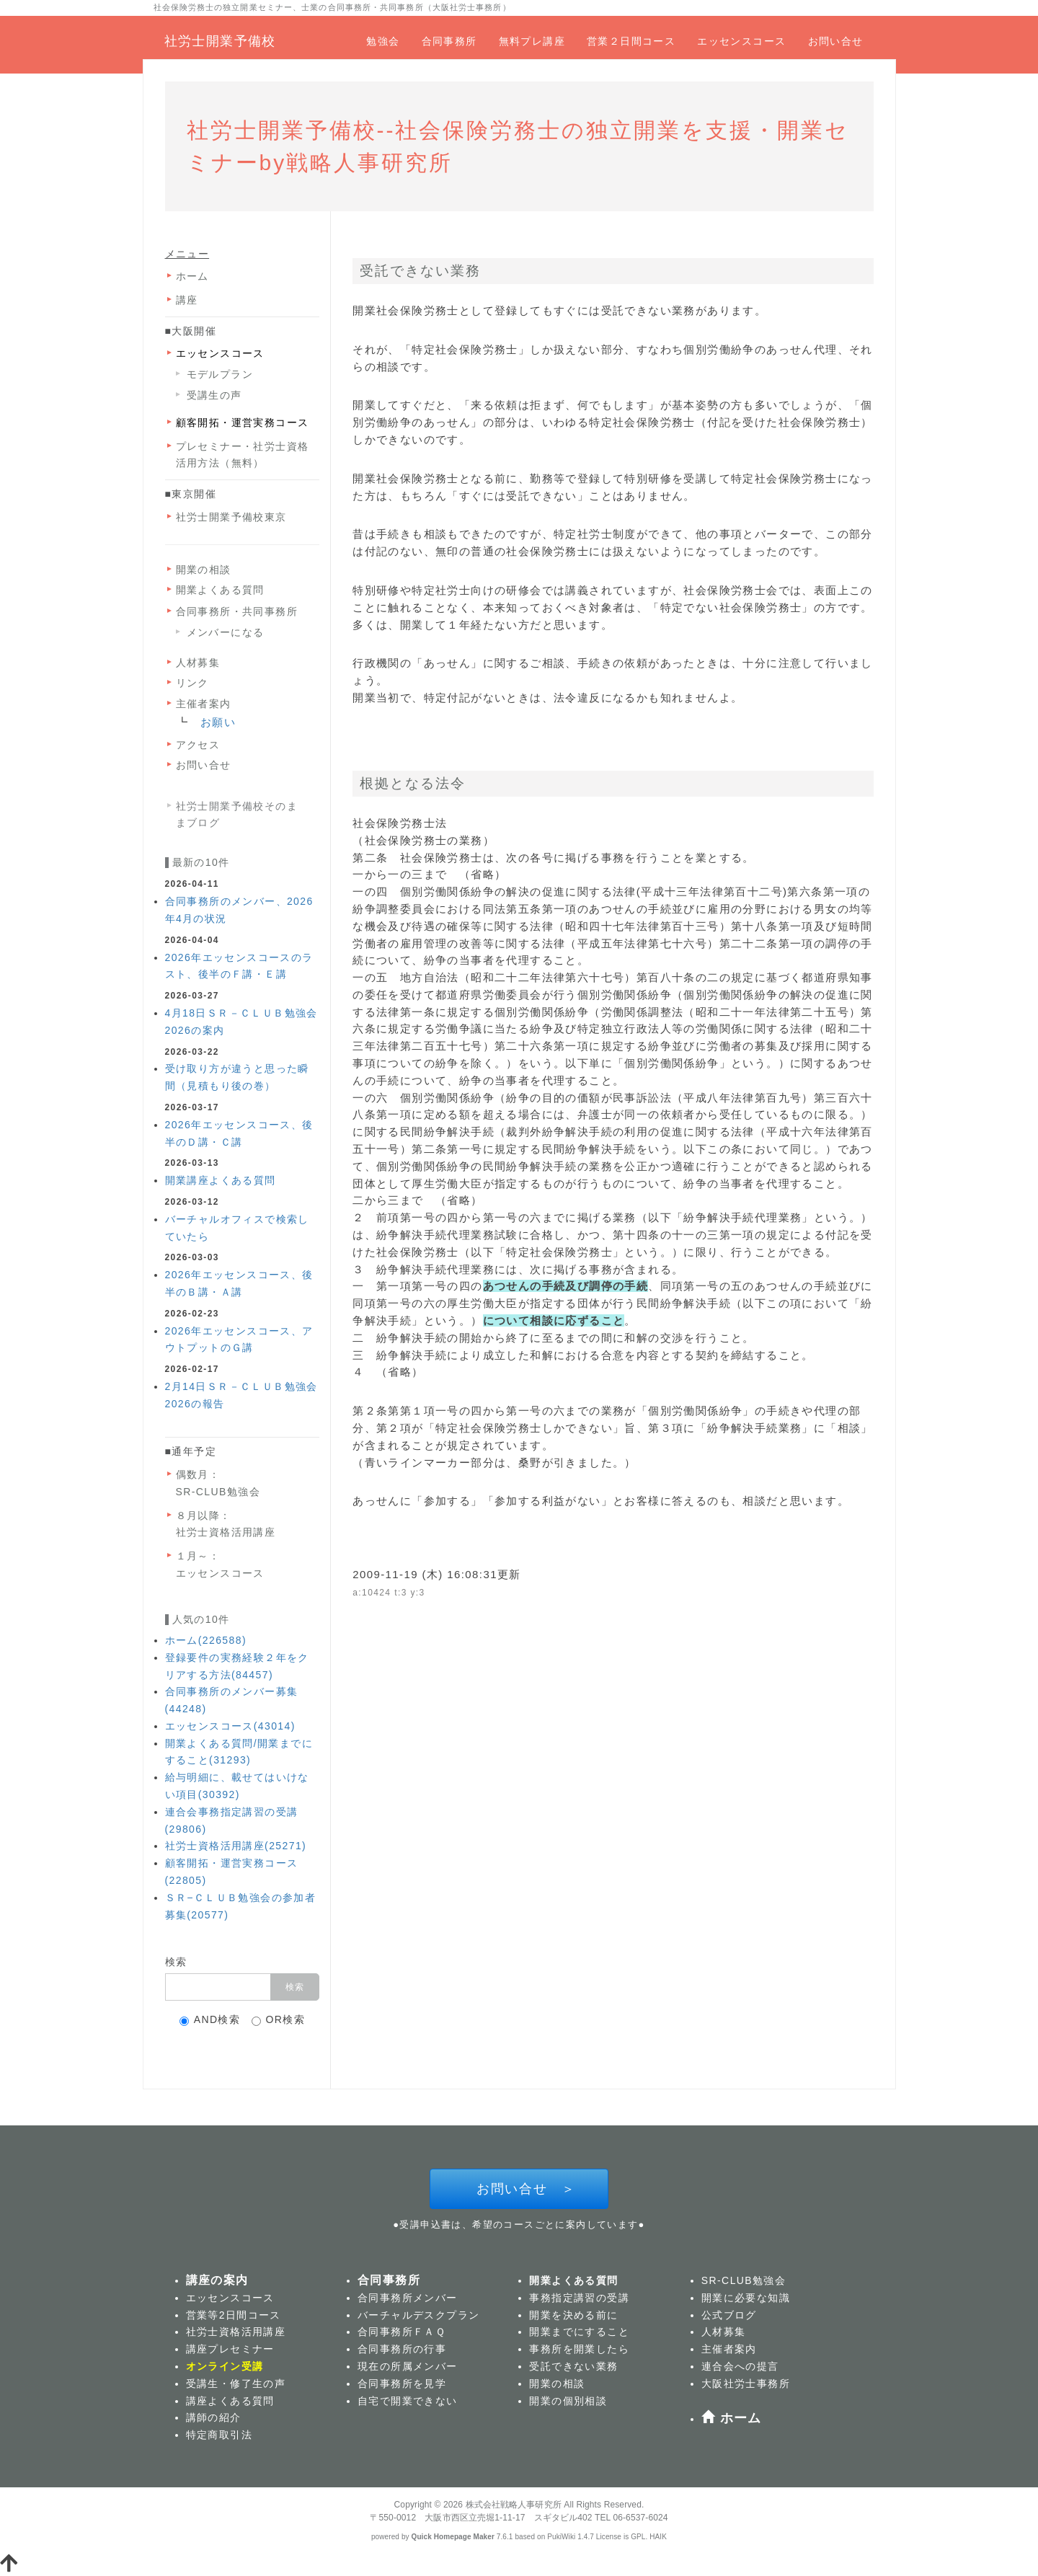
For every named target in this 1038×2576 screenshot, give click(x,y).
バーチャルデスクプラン (418, 2315)
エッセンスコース (741, 41)
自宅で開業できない (408, 2401)
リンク (192, 683)
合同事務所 (449, 41)
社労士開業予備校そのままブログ (237, 814)
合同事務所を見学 (402, 2383)
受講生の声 (214, 395)
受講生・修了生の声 (236, 2383)
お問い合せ (836, 41)
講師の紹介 (213, 2417)
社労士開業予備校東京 (231, 517)
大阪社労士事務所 (745, 2383)
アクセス (198, 745)
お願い (218, 722)
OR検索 (279, 2020)
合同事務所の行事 (402, 2349)
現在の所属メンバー (408, 2366)
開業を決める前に (573, 2315)
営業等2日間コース (233, 2315)
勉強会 (382, 41)
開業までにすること (579, 2331)
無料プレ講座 (532, 41)
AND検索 (210, 2020)
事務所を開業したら (579, 2349)
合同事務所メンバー (408, 2297)
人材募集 (198, 662)
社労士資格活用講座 (226, 1532)
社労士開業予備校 (220, 41)
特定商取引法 (219, 2434)
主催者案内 (203, 703)
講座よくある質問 (230, 2401)
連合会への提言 (740, 2366)
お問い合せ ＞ (519, 2189)
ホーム (192, 276)
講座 (187, 300)
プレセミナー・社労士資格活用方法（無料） (242, 455)
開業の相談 (203, 569)
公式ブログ (729, 2315)
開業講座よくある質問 (220, 1180)
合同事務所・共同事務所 (237, 611)
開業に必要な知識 (745, 2297)
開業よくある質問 (220, 590)
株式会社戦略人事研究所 (514, 2505)
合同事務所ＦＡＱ (401, 2331)
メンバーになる (226, 632)
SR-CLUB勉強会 (218, 1491)
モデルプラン (220, 374)
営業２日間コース (631, 41)
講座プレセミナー (230, 2349)
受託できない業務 (573, 2366)
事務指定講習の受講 (579, 2297)
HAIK (658, 2537)
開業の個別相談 (568, 2401)
